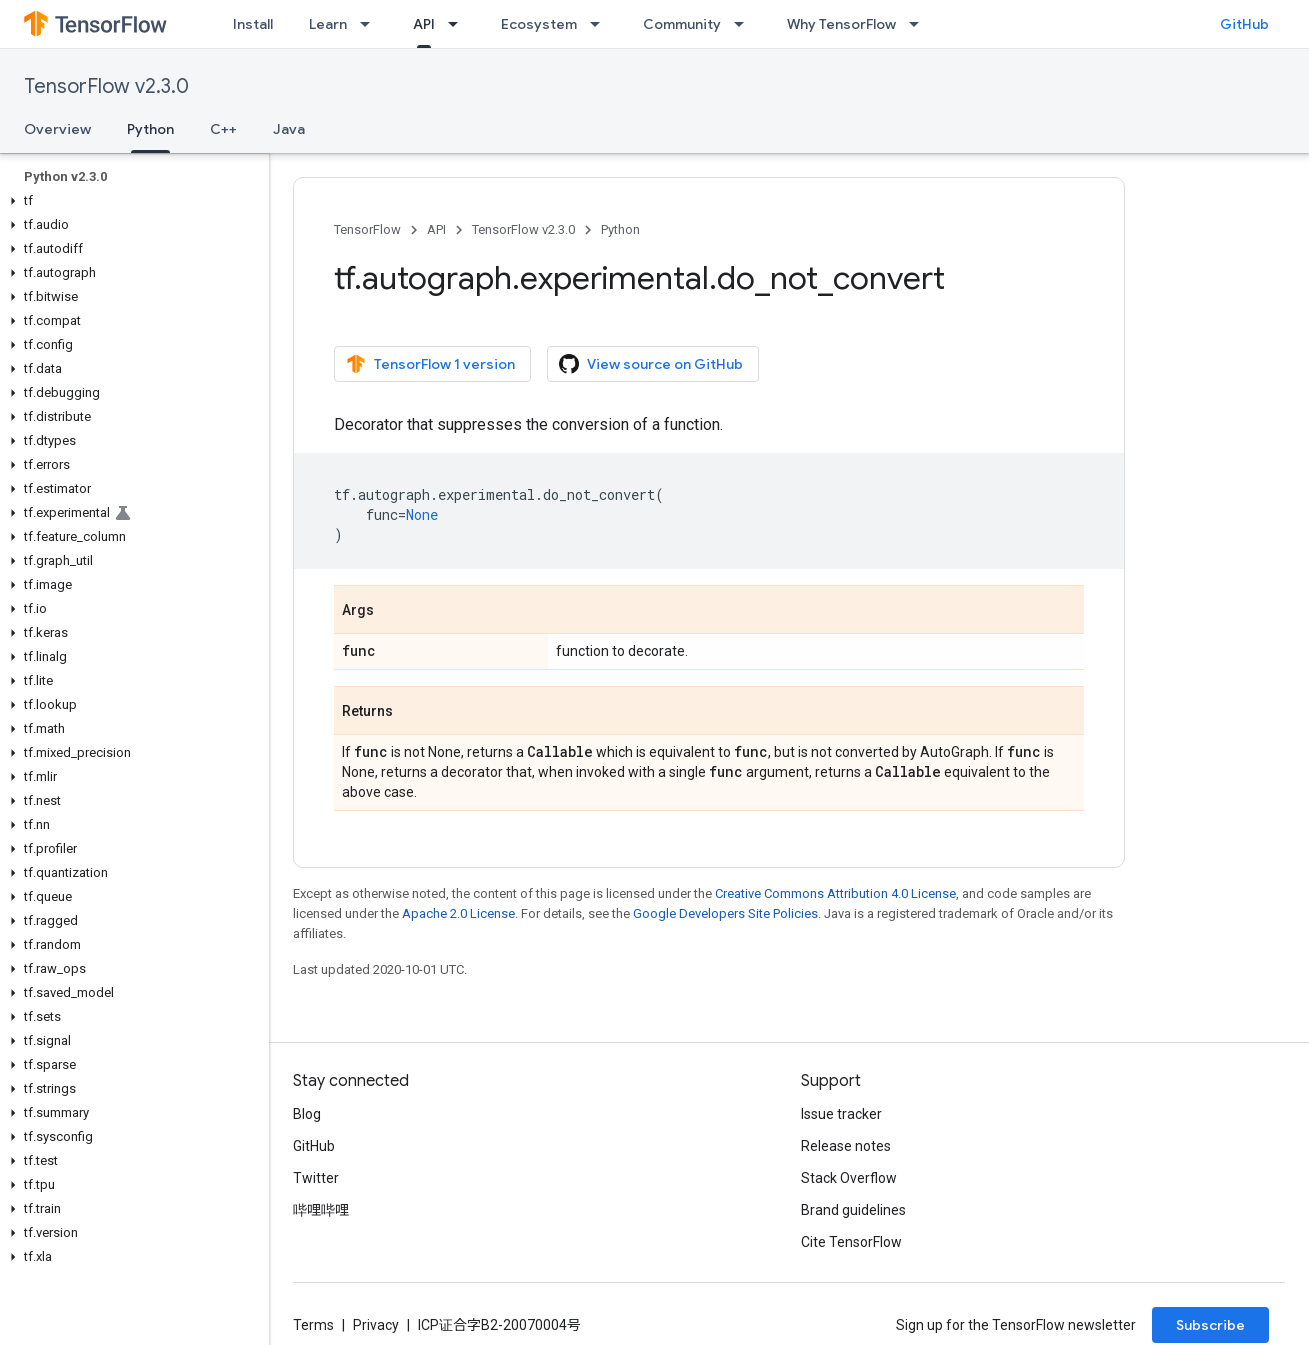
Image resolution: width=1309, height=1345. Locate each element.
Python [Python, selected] (150, 129)
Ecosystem (539, 24)
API (436, 229)
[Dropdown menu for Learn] (371, 24)
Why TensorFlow (841, 24)
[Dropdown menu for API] (459, 24)
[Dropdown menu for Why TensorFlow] (920, 24)
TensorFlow (367, 229)
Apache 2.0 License (458, 913)
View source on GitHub (651, 364)
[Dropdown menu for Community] (745, 24)
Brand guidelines (853, 1210)
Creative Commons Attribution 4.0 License (835, 893)
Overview (57, 129)
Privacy (376, 1325)
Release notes (846, 1146)
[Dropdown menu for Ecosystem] (601, 24)
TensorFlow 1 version (430, 364)
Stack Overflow (849, 1178)
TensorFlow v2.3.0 (106, 86)
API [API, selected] (424, 24)
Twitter (316, 1178)
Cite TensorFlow (851, 1242)
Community (682, 24)
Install (253, 24)
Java (289, 129)
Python (620, 229)
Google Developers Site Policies (725, 913)
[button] (130, 201)
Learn (328, 24)
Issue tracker (841, 1114)
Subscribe (1210, 1325)
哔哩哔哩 (321, 1210)
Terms (313, 1325)
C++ (223, 129)
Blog (307, 1114)
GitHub (1244, 24)
